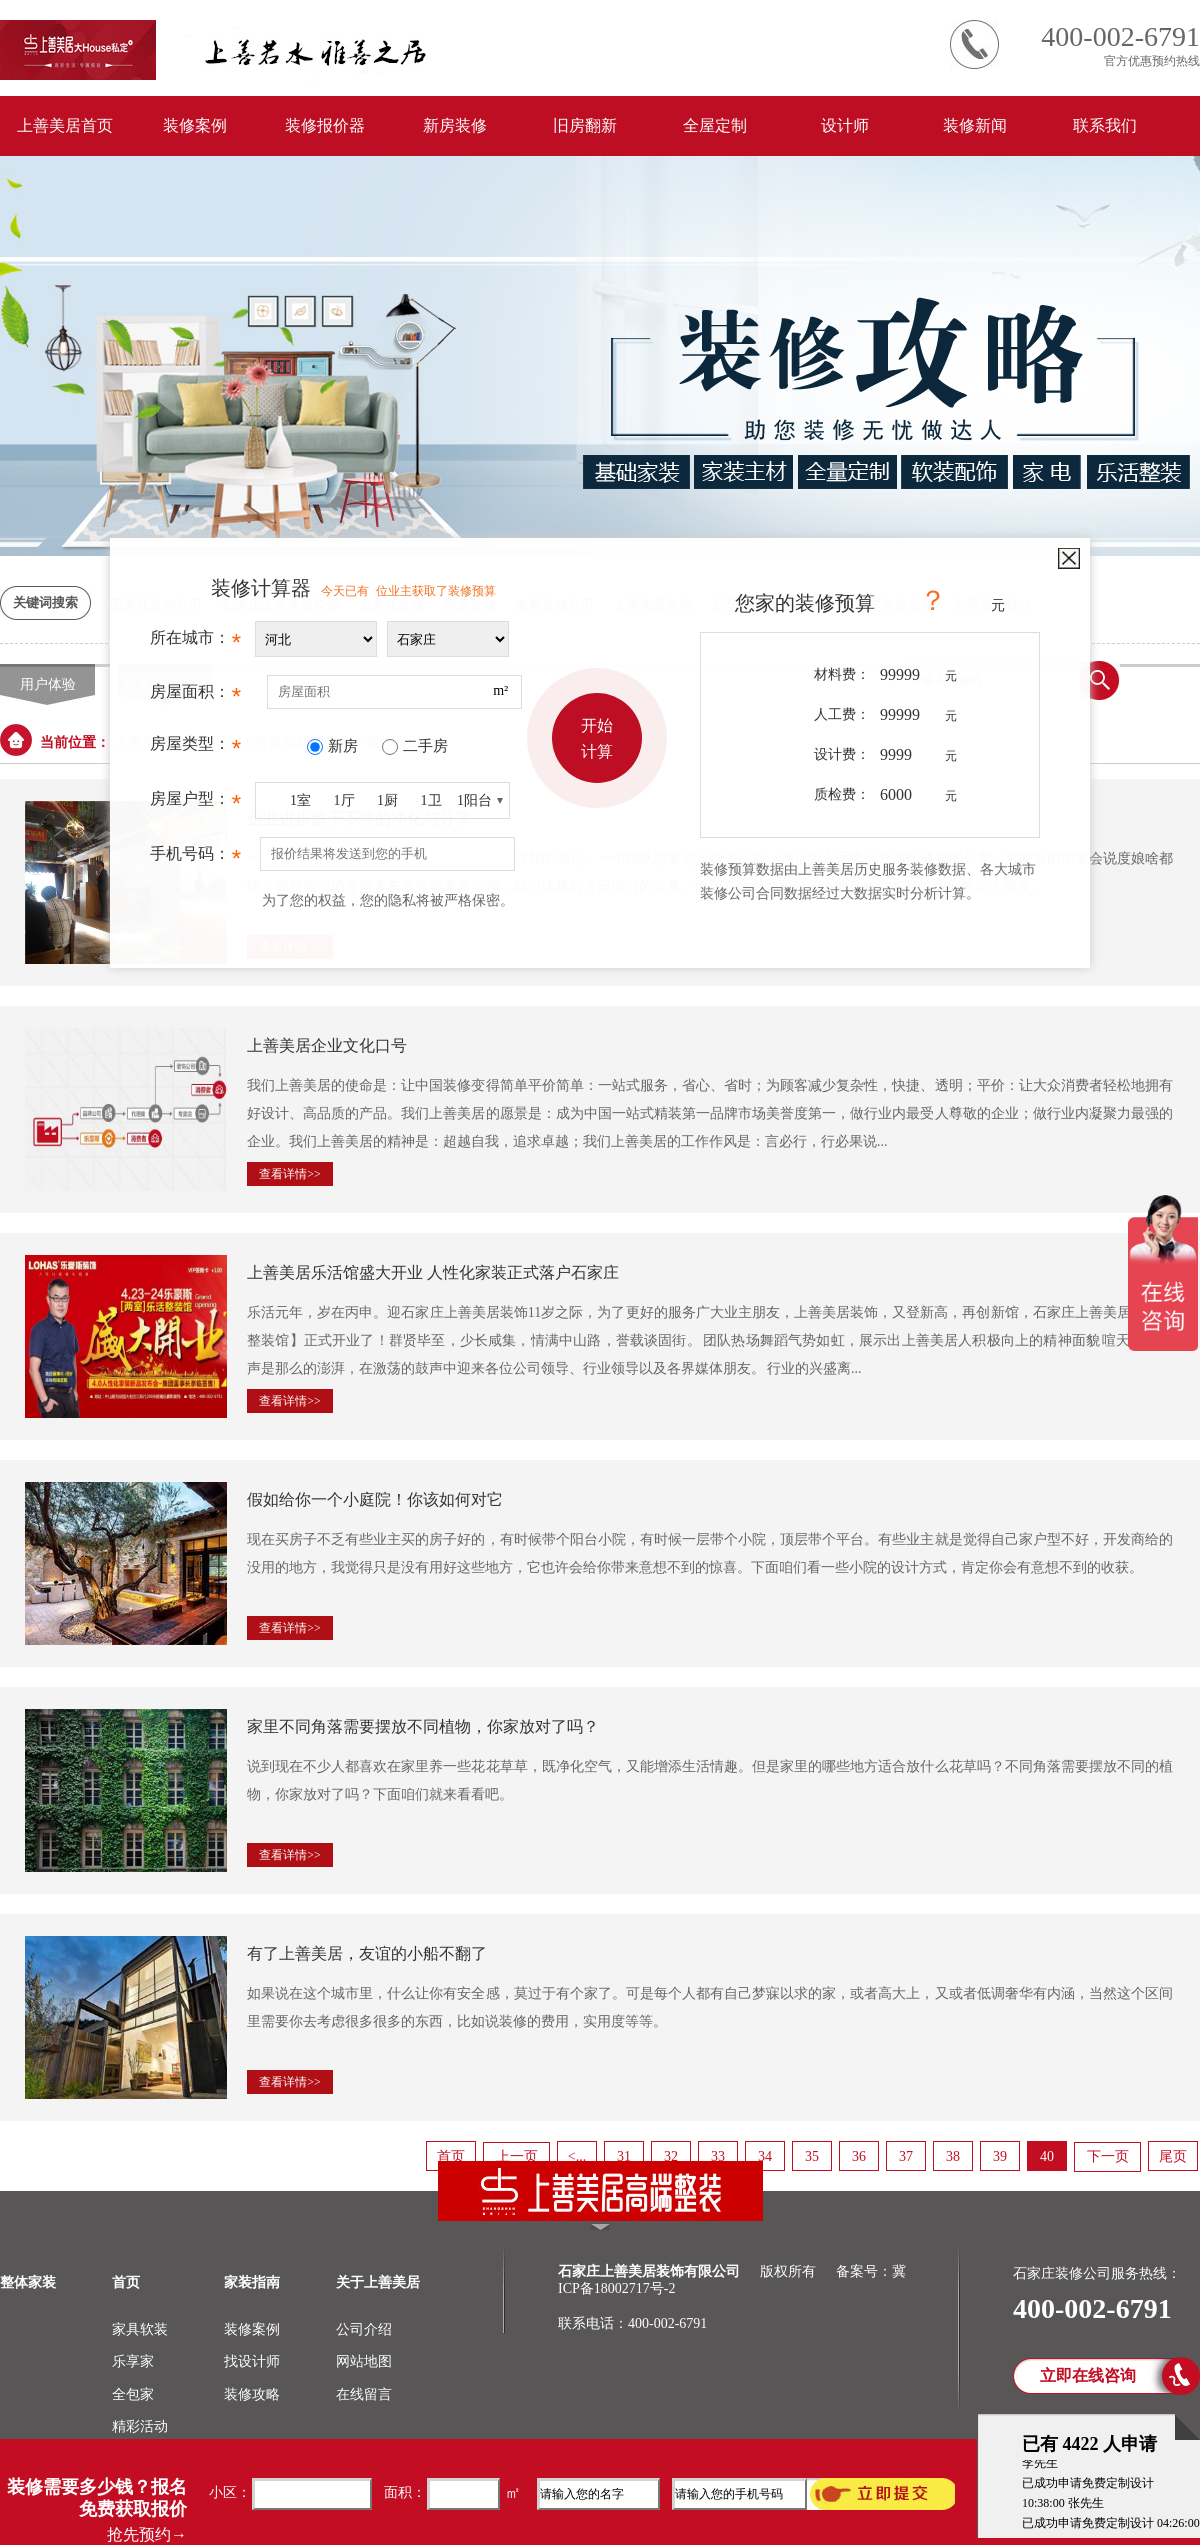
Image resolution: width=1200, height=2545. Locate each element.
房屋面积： (195, 697)
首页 (451, 2156)
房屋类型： (195, 749)
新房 (343, 746)
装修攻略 (252, 2394)
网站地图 (364, 2361)
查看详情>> (290, 1174)
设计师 (845, 125)
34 (765, 2156)
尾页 (1173, 2156)
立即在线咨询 (1088, 2375)
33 (718, 2156)
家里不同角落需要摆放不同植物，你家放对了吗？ (423, 1726)
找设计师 (252, 2361)
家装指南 (252, 2282)
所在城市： (195, 643)
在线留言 (364, 2394)
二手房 (425, 746)
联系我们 (1105, 125)
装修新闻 (975, 125)
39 (1000, 2156)
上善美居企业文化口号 (327, 1045)
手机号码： (195, 859)
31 (624, 2156)
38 (953, 2156)
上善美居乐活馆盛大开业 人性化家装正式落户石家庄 (433, 1272)
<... (577, 2156)
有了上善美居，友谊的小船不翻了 (367, 1953)
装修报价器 (325, 125)
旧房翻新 (585, 125)
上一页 (517, 2156)
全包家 (133, 2394)
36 (859, 2156)
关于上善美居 (378, 2282)
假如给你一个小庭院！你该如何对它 (375, 1499)
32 (671, 2156)
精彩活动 (140, 2426)
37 (906, 2156)
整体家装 (28, 2282)
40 (1047, 2156)
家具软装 (140, 2329)
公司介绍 (364, 2329)
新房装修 (455, 125)
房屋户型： (195, 804)
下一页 (1108, 2156)
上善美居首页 (65, 125)
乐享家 (133, 2361)
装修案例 (195, 125)
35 (812, 2156)
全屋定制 (715, 125)
